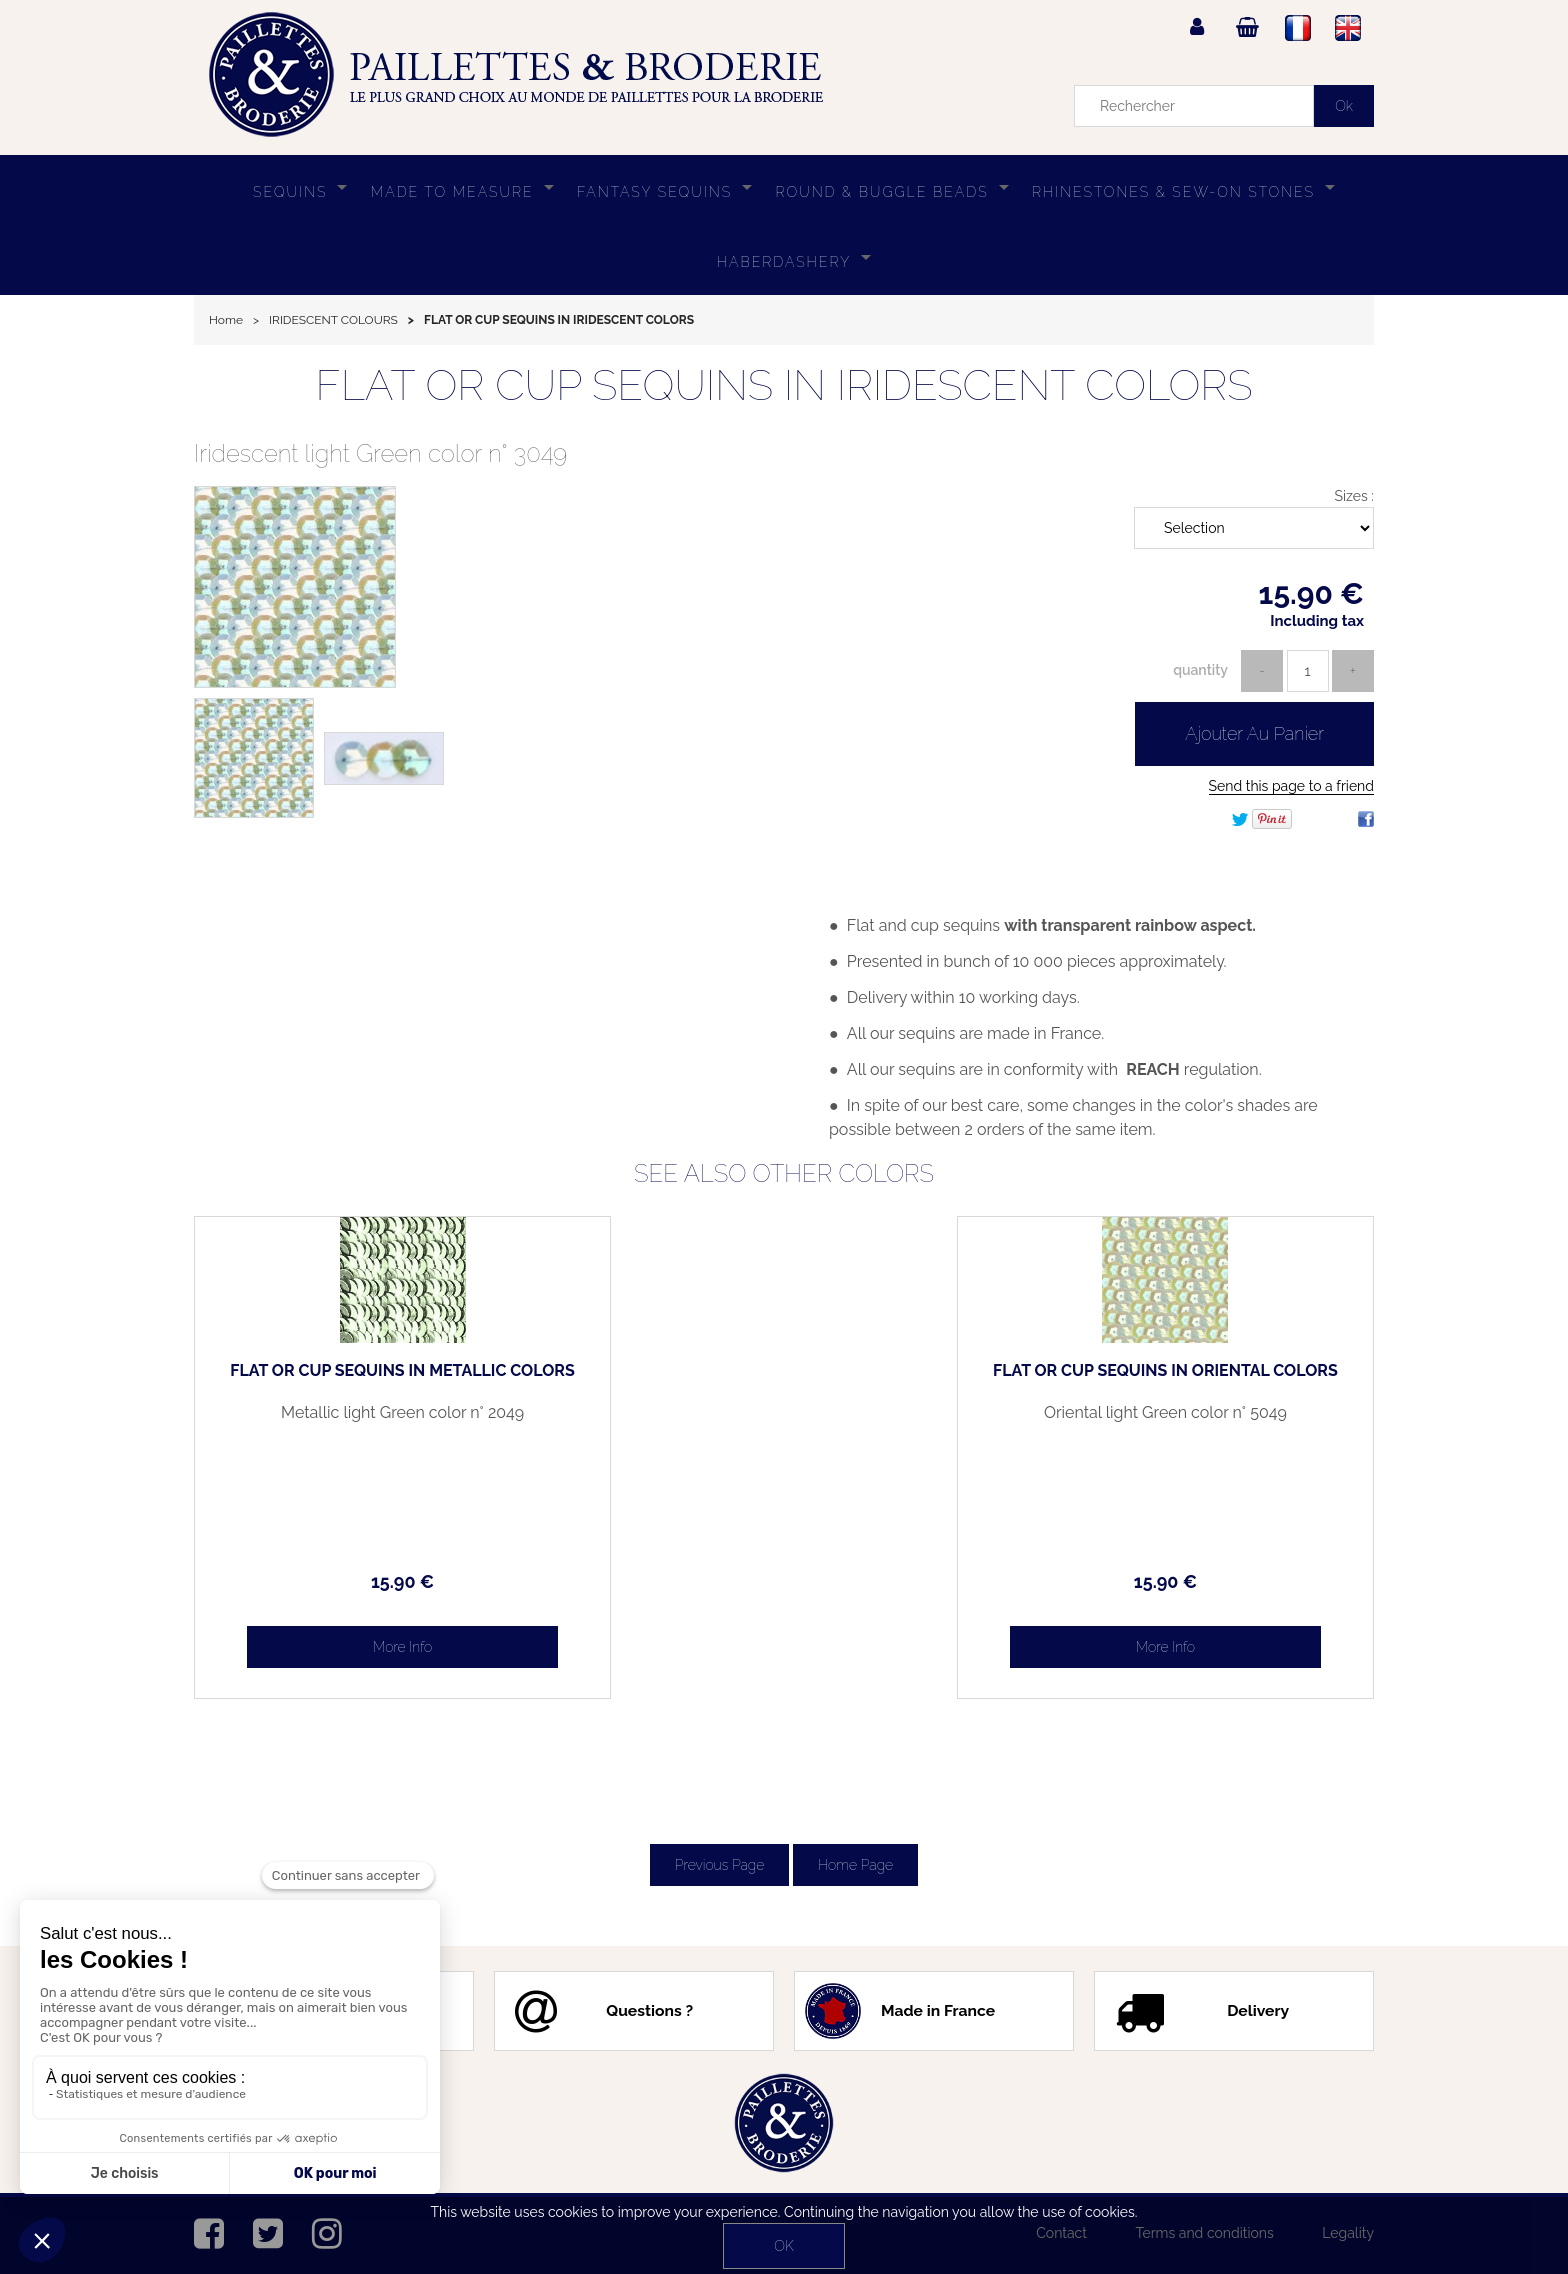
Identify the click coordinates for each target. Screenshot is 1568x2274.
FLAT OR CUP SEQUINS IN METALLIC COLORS (334, 1379)
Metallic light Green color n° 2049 (334, 1421)
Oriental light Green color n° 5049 (1234, 1421)
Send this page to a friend (1291, 786)
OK (783, 2246)
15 (333, 1581)
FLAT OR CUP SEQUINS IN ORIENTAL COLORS (1234, 1379)
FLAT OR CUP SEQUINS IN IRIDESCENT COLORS (783, 385)
